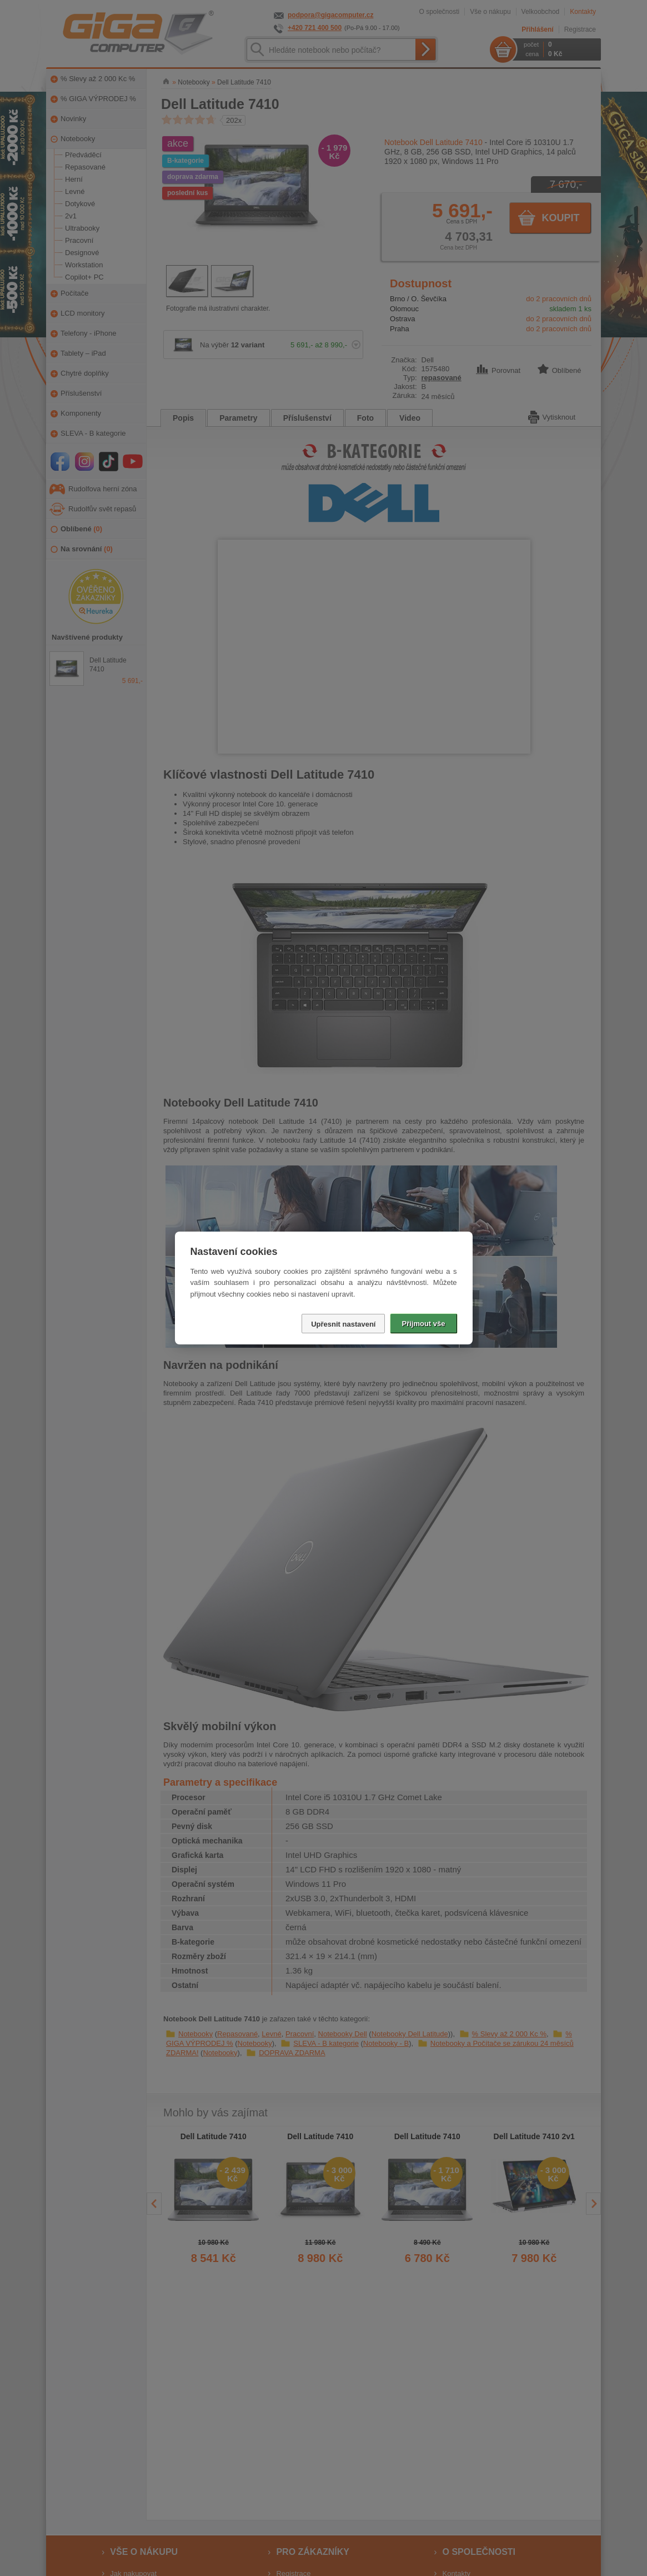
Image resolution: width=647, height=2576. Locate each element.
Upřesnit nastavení (343, 1324)
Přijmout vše (423, 1323)
